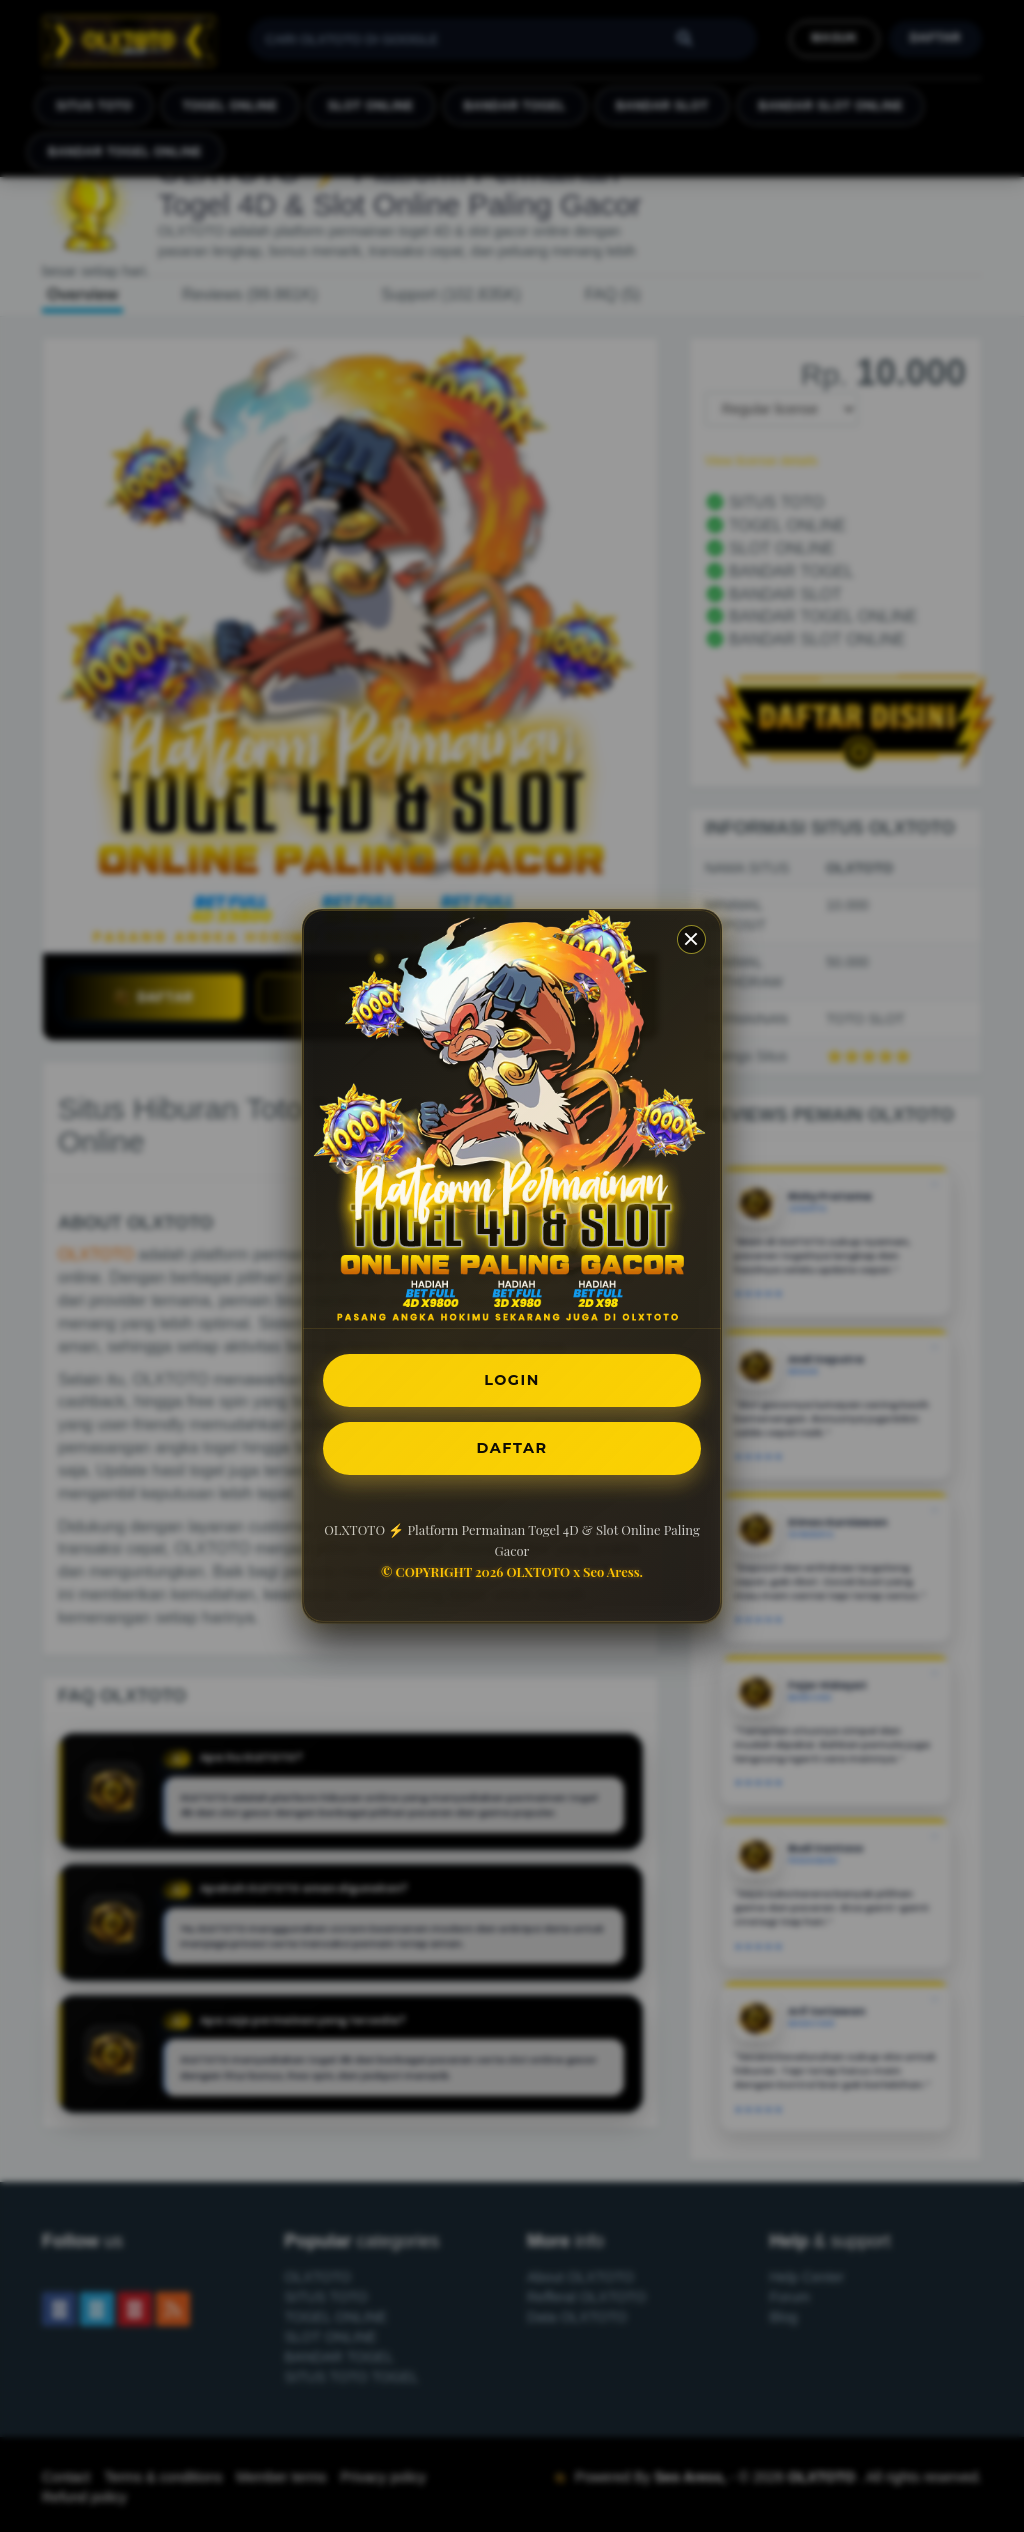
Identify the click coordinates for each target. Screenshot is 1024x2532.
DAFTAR (512, 1450)
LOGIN (512, 1376)
